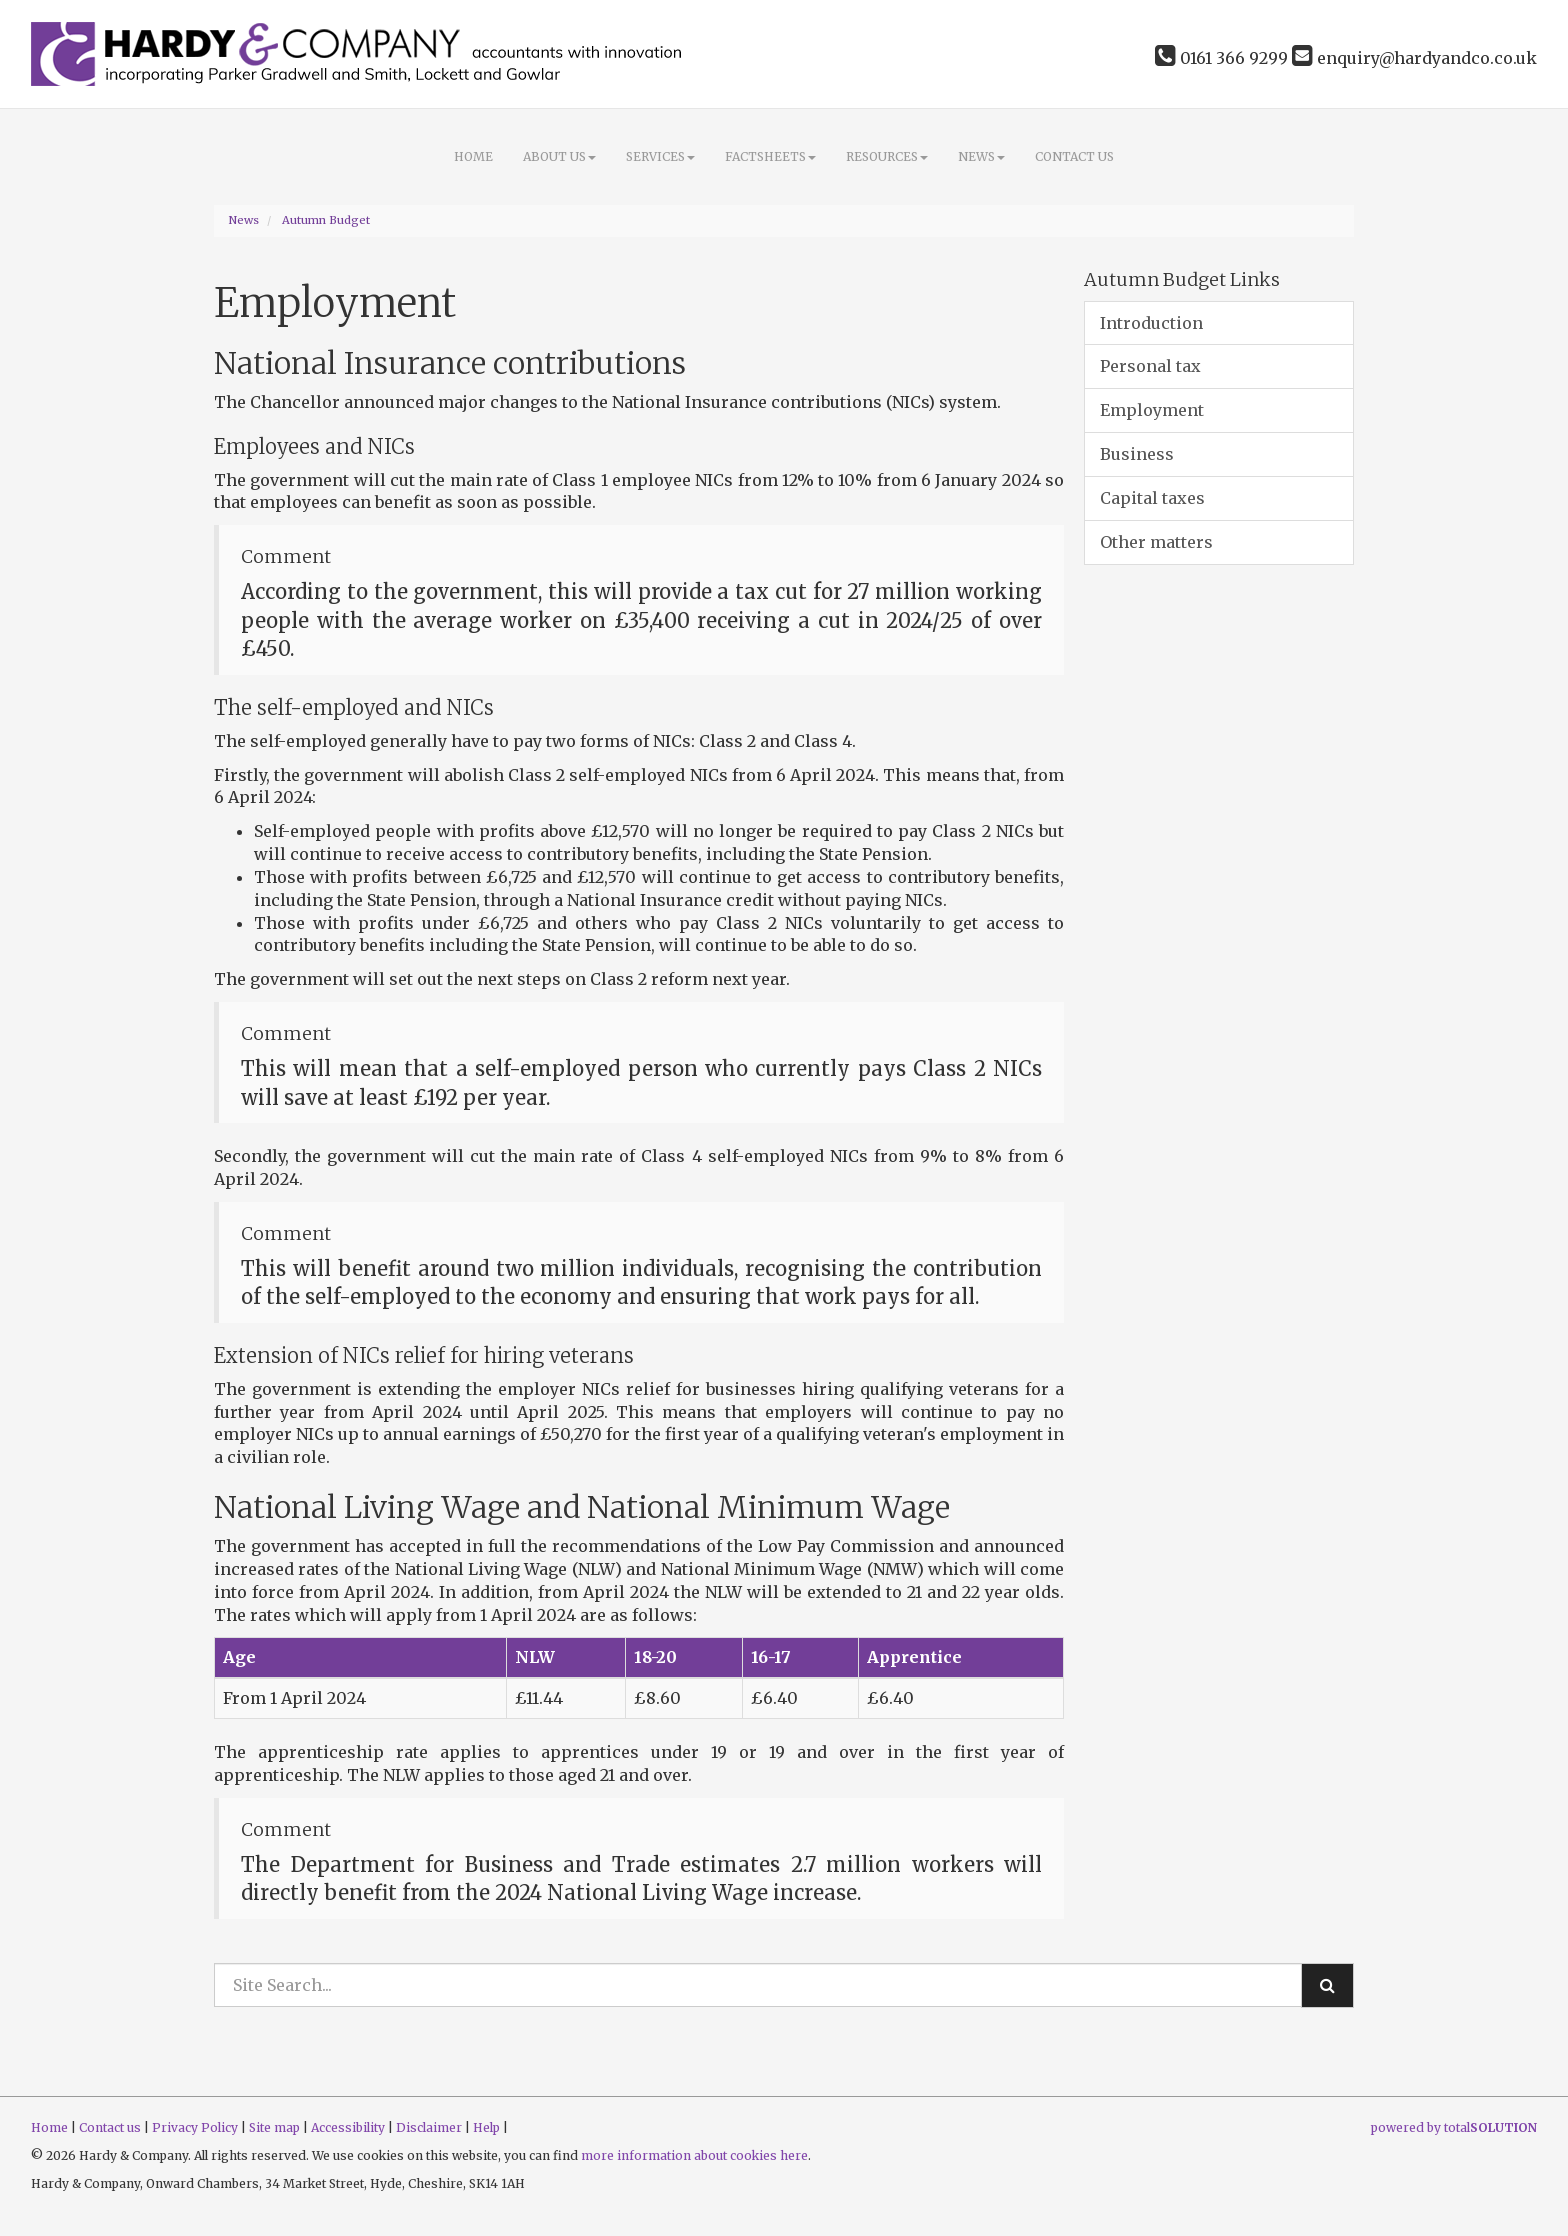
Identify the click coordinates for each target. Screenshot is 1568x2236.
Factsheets (770, 156)
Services (660, 156)
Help (486, 2127)
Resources (887, 156)
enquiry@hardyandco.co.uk (1414, 58)
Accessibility (348, 2127)
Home (473, 156)
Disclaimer (429, 2127)
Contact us (1074, 156)
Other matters (1156, 542)
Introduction (1151, 323)
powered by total (1454, 2127)
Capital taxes (1152, 498)
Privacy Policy (195, 2127)
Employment (1152, 410)
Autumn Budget (326, 220)
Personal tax (1150, 366)
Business (1137, 454)
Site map (274, 2127)
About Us (559, 156)
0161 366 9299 (1221, 58)
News (981, 156)
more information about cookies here (694, 2155)
